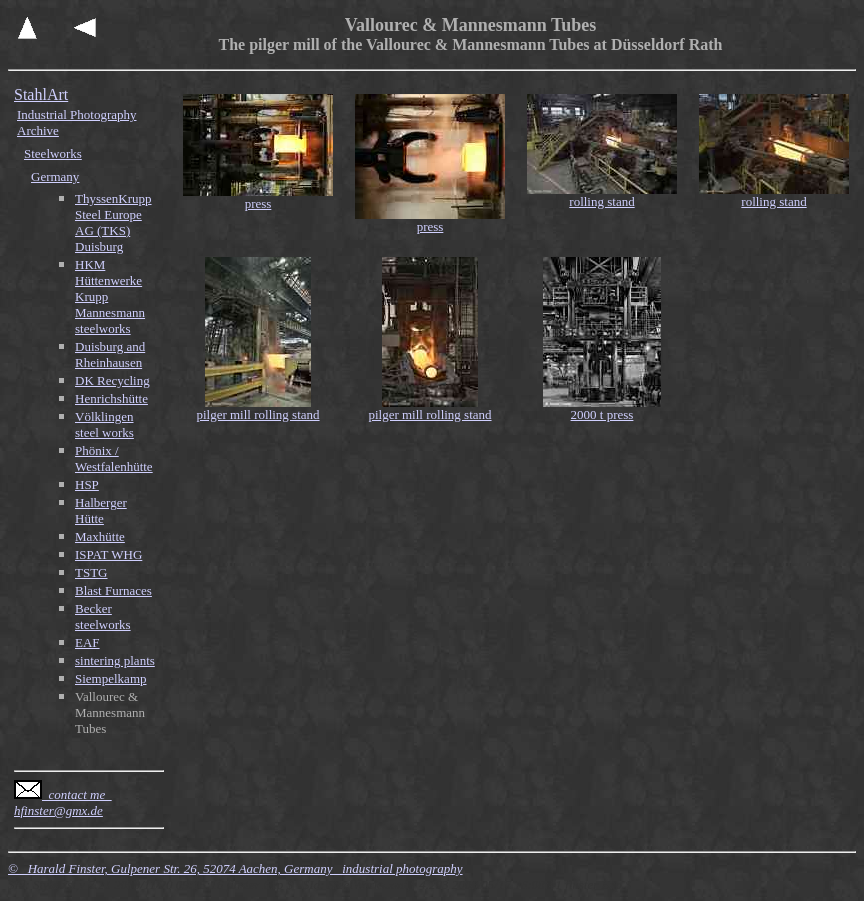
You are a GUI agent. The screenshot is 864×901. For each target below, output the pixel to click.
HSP (87, 484)
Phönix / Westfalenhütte (114, 458)
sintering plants (115, 660)
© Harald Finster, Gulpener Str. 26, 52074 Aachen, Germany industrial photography (235, 868)
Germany (55, 176)
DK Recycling (112, 380)
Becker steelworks (103, 616)
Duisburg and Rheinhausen (110, 354)
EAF (87, 642)
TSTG (91, 572)
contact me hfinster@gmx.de (63, 802)
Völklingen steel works (104, 424)
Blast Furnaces (113, 590)
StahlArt (41, 94)
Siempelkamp (111, 678)
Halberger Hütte (101, 510)
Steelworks (53, 153)
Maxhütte (100, 536)
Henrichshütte (111, 398)
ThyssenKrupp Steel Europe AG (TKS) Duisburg (113, 222)
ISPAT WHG (108, 554)
